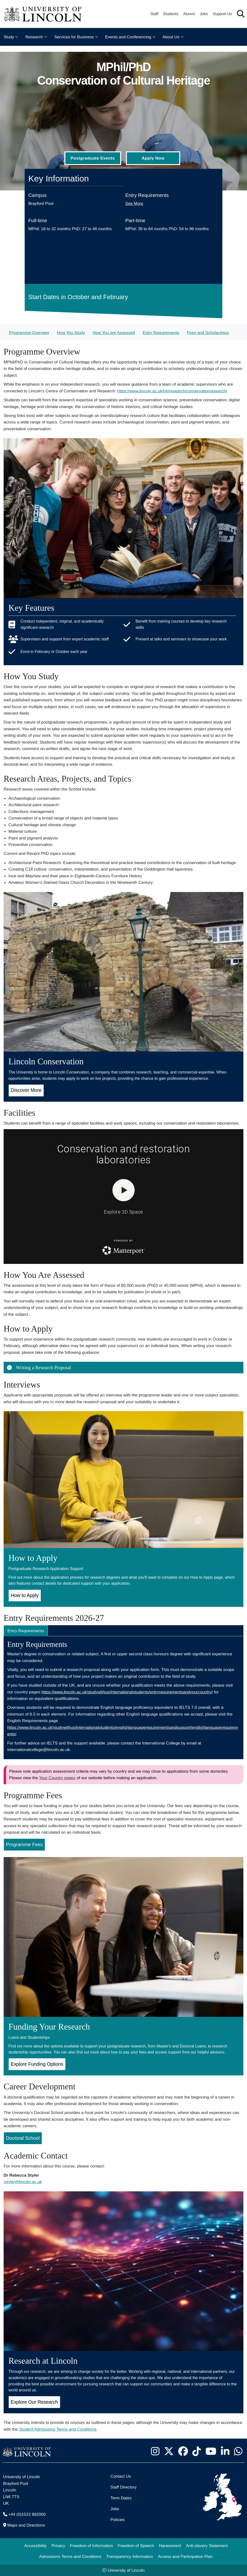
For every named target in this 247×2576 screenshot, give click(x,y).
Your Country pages (57, 1777)
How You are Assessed (114, 332)
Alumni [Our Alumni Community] (189, 14)
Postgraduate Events (93, 158)
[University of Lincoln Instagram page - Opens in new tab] (155, 2451)
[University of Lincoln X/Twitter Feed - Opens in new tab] (169, 2451)
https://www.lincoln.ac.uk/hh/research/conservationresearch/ (172, 391)
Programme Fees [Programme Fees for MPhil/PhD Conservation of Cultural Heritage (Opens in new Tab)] (24, 1844)
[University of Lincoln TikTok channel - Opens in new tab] (196, 2451)
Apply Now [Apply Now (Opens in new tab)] (153, 158)
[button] (240, 14)
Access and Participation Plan (185, 2556)
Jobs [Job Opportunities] (114, 2508)
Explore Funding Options (37, 2064)
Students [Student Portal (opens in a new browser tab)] (170, 14)
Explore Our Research (34, 2402)
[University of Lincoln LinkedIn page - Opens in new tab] (225, 2451)
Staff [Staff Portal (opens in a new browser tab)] (154, 14)
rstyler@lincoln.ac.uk (23, 2181)
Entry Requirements (161, 332)
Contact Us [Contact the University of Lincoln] (120, 2476)
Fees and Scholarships (208, 332)
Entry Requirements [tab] (25, 1630)
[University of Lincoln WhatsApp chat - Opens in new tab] (238, 2451)
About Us (171, 37)
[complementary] (52, 2540)
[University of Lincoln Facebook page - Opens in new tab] (183, 2451)
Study (9, 37)
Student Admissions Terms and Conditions (57, 2429)
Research (34, 37)
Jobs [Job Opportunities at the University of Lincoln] (204, 14)
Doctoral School (23, 2138)
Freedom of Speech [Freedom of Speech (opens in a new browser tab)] (136, 2545)
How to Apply (25, 1595)
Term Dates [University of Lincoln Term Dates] (121, 2498)
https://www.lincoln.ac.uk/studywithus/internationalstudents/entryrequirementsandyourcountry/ (127, 1692)
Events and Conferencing (128, 37)
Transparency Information (129, 2556)
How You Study (71, 332)
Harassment (170, 2545)
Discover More (26, 1090)
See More (134, 203)
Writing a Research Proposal (39, 1367)
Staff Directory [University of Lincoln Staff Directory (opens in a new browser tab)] (123, 2487)
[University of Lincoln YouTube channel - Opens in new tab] (210, 2451)
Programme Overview (29, 332)
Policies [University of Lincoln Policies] (117, 2519)
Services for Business (74, 37)
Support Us (222, 14)
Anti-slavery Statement (206, 2545)
